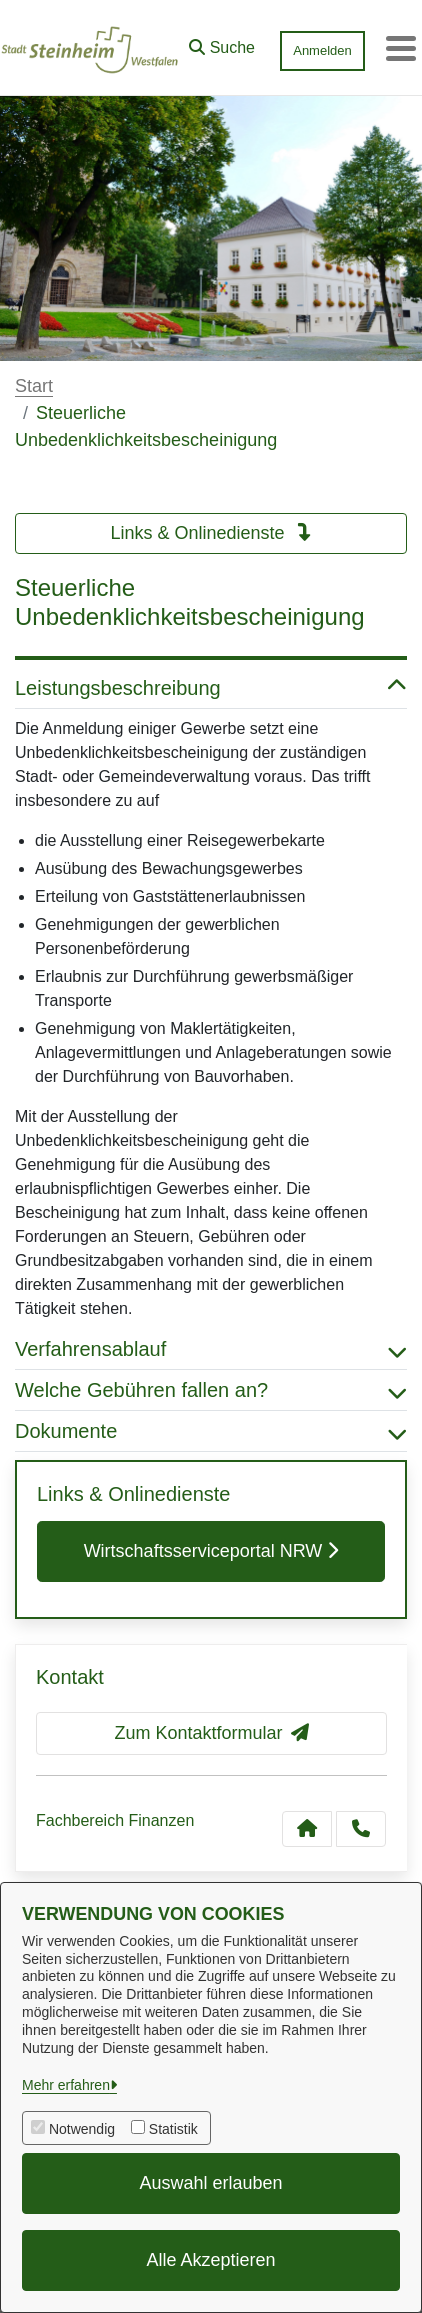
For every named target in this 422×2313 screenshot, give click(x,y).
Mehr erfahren (66, 2085)
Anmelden (322, 50)
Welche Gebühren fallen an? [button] (211, 1390)
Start (34, 386)
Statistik (173, 2129)
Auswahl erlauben (210, 2183)
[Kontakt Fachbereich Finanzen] (307, 1829)
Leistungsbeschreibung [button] (211, 688)
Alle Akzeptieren (210, 2260)
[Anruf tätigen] (361, 1829)
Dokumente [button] (211, 1431)
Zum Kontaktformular (211, 1733)
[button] (222, 43)
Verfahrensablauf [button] (211, 1349)
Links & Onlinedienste (210, 533)
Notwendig (82, 2129)
